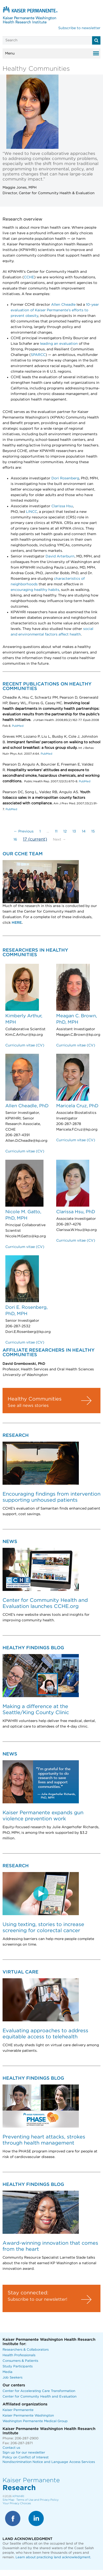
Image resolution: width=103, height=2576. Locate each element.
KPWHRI (18, 2496)
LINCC (31, 512)
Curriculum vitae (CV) (24, 1045)
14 (83, 831)
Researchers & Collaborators (26, 2349)
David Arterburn (60, 556)
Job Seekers (12, 2377)
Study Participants (18, 2366)
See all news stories (28, 1406)
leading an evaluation (59, 344)
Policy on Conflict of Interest (26, 2457)
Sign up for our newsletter (24, 2452)
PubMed (17, 725)
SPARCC (38, 355)
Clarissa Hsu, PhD (75, 1212)
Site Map (8, 2499)
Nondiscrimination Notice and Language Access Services (49, 2462)
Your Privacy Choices (17, 2503)
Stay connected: (28, 2292)
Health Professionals (19, 2355)
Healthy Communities (35, 1399)
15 (93, 831)
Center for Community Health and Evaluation (40, 2396)
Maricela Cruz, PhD (77, 1106)
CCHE (29, 277)
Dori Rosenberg (65, 478)
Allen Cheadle (63, 304)
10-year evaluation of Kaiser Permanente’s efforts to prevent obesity (55, 310)
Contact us (11, 2448)
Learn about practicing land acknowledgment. (53, 2557)
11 (56, 831)
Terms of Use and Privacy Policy (37, 2499)
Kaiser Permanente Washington (28, 2415)
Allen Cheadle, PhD (27, 1106)
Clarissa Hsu (62, 506)
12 (65, 831)
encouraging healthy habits (35, 590)
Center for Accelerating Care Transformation (39, 2391)
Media (7, 2372)
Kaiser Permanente (18, 2410)
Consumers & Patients (20, 2361)
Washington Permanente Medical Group (35, 2421)
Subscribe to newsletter (79, 28)
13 (74, 831)
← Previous (24, 831)
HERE (17, 922)
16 (15, 839)
